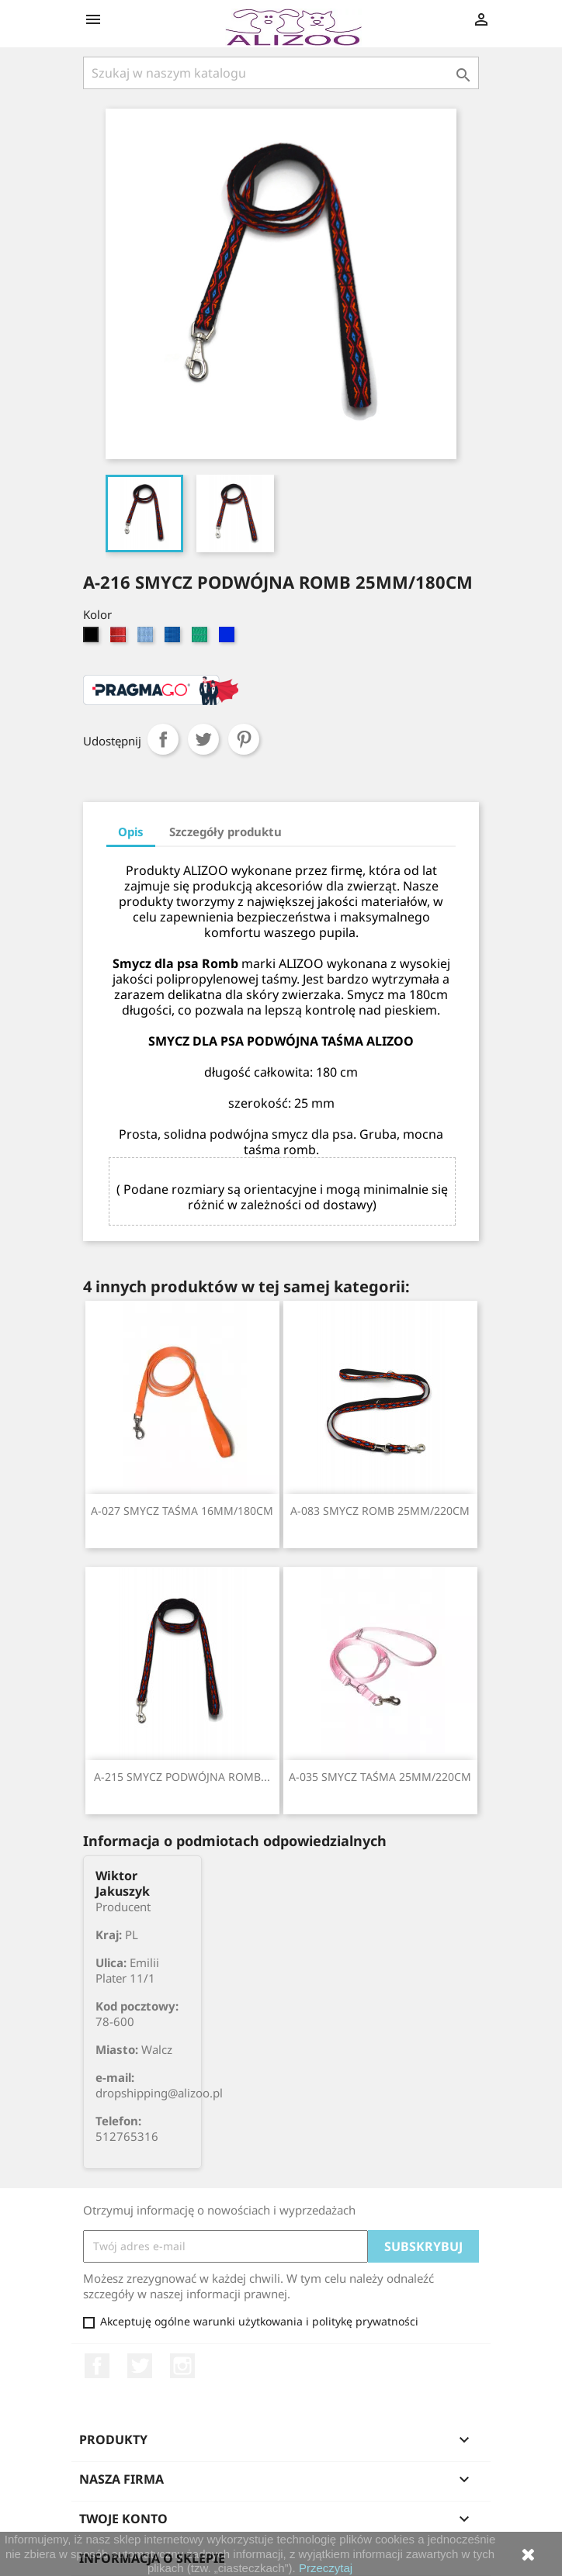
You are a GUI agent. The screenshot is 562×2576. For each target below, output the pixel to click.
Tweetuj (203, 739)
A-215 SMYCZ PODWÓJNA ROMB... (182, 1776)
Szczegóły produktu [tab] (225, 831)
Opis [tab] (131, 831)
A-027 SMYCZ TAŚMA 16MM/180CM (182, 1510)
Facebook (97, 2365)
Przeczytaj (325, 2567)
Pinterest (243, 739)
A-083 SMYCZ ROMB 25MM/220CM (380, 1510)
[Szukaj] (281, 73)
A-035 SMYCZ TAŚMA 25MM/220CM (380, 1776)
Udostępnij (163, 739)
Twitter (139, 2365)
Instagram (182, 2365)
